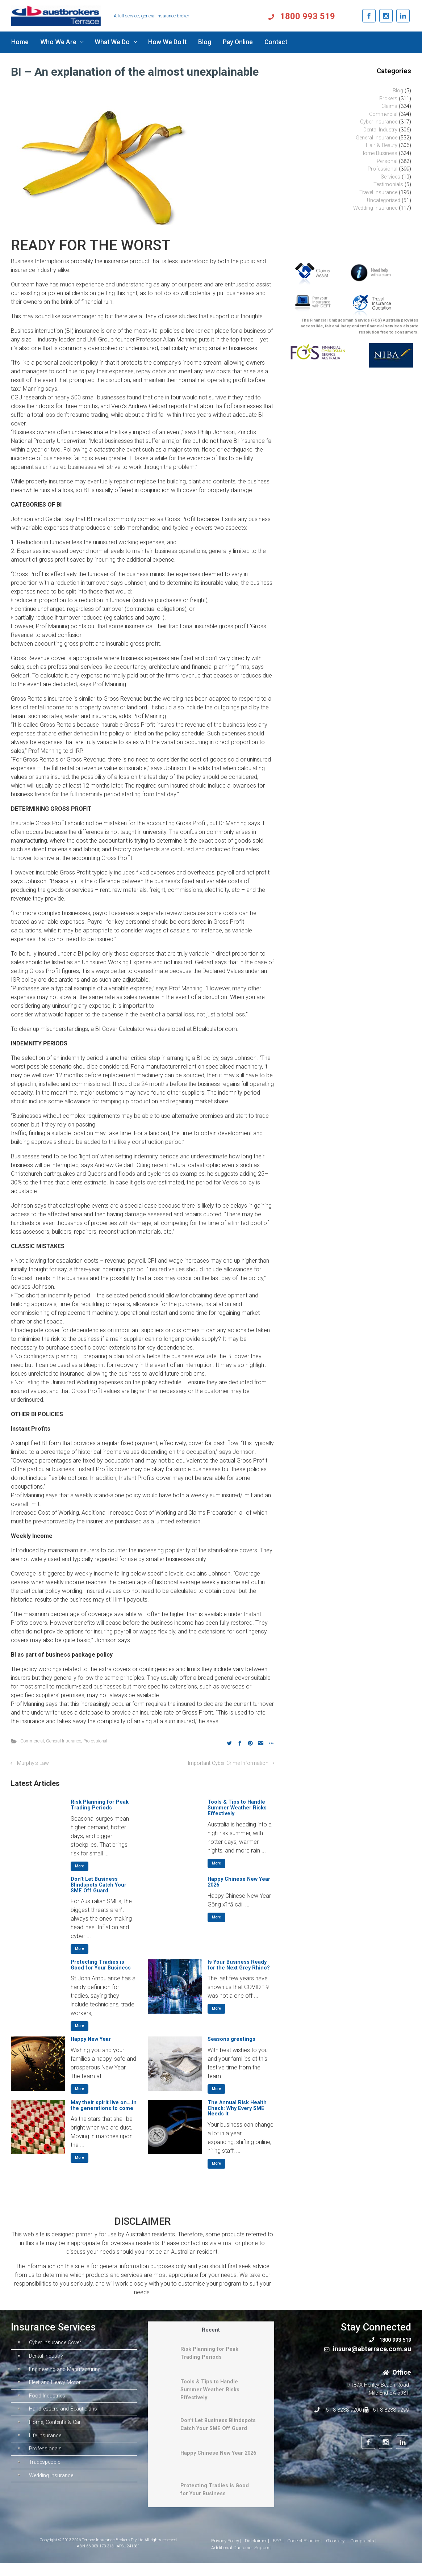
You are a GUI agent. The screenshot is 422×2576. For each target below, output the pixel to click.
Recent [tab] (211, 2330)
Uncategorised (383, 200)
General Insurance (63, 1741)
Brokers (388, 99)
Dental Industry (380, 130)
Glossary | (336, 2553)
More (79, 1866)
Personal (387, 161)
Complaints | (363, 2553)
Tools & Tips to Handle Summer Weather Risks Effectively (237, 1808)
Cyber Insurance (378, 122)
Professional (95, 1741)
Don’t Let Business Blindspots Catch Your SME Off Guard (98, 1885)
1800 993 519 (327, 16)
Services (390, 177)
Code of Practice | (304, 2553)
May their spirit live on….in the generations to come (104, 2105)
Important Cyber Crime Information (228, 1763)
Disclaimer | (257, 2553)
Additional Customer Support (241, 2561)
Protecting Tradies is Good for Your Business (101, 1965)
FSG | (278, 2553)
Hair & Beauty (381, 145)
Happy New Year (91, 2039)
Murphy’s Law (33, 1763)
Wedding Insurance (375, 208)
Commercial (32, 1741)
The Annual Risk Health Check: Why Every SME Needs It (237, 2108)
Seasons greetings (231, 2039)
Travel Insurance (378, 192)
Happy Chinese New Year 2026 (239, 1882)
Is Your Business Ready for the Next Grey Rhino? (239, 1965)
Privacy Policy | (226, 2553)
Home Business (378, 153)
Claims (389, 106)
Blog (398, 91)
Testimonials (388, 184)
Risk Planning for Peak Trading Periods (100, 1805)
